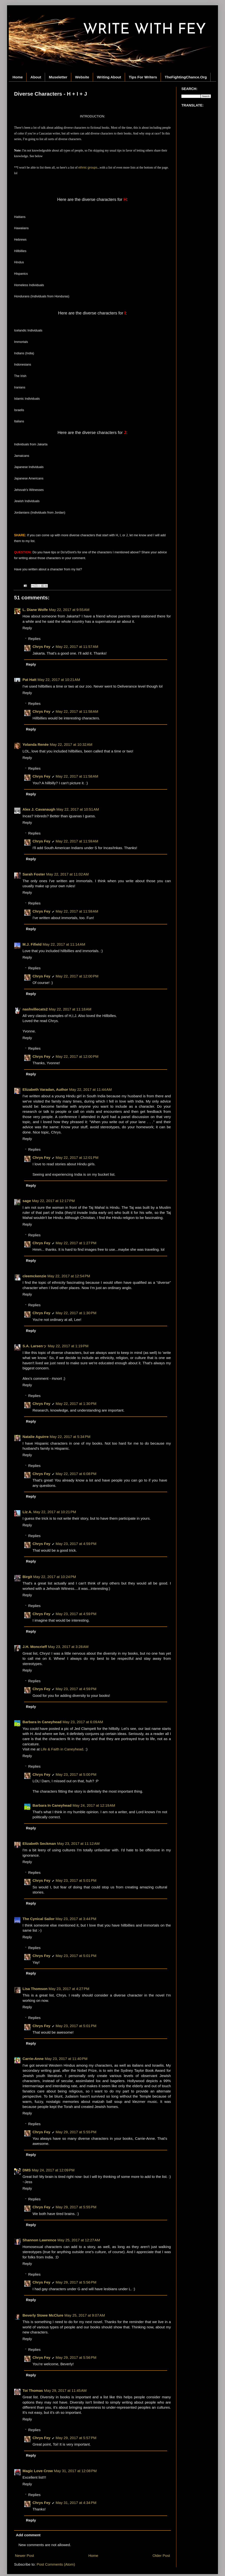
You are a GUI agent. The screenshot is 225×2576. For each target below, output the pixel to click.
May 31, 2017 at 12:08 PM (75, 2471)
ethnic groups (87, 167)
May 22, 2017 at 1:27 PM (76, 1243)
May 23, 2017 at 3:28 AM (68, 1647)
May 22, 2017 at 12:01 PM (77, 1157)
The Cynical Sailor (38, 1919)
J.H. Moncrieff (34, 1647)
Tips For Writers (143, 77)
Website (82, 77)
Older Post (161, 2556)
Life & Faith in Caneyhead (62, 1749)
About (35, 77)
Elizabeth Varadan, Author (45, 1089)
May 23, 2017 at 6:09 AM (83, 1722)
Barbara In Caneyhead (42, 1722)
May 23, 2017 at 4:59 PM (76, 1544)
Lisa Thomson (34, 1989)
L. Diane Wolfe (35, 610)
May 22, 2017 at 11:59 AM (77, 841)
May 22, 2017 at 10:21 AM (58, 680)
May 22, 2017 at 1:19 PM (68, 1346)
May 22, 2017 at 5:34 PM (70, 1437)
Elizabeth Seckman (39, 1843)
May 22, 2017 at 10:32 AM (71, 744)
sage (26, 1201)
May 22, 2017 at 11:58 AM (77, 711)
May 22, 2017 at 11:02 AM (67, 874)
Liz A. (27, 1512)
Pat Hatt (29, 680)
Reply (27, 628)
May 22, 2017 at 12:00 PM (77, 976)
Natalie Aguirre (35, 1437)
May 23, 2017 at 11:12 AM (78, 1843)
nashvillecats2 (35, 1009)
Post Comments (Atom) (56, 2564)
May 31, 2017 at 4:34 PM (76, 2503)
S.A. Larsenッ (34, 1346)
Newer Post (24, 2556)
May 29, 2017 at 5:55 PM (76, 2132)
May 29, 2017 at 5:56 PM (76, 2282)
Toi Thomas (32, 2390)
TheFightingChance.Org (186, 77)
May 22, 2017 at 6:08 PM (76, 1474)
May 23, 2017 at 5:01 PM (76, 1880)
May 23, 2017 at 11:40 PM (66, 2059)
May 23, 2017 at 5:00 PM (76, 1774)
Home (17, 77)
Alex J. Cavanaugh (38, 809)
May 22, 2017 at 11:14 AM (64, 944)
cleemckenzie (34, 1276)
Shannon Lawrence (39, 2240)
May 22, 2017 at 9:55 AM (69, 610)
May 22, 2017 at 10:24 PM (54, 1577)
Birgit (27, 1577)
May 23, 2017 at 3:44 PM (76, 1919)
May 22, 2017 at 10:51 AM (77, 809)
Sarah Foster (33, 874)
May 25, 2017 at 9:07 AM (84, 2315)
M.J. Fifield (32, 944)
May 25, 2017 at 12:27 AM (78, 2240)
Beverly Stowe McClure (42, 2315)
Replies (34, 639)
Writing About (109, 77)
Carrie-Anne (33, 2059)
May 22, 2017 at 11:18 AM (70, 1009)
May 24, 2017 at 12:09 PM (53, 2170)
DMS (26, 2170)
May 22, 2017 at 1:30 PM (76, 1313)
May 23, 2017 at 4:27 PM (69, 1989)
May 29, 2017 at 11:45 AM (65, 2390)
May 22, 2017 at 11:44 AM (90, 1089)
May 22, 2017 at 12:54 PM (68, 1276)
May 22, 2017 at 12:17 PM (53, 1201)
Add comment (28, 2535)
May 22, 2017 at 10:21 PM (54, 1512)
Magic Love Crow (37, 2471)
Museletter (58, 77)
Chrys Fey (41, 647)
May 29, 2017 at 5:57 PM (76, 2438)
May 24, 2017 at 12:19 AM (94, 1805)
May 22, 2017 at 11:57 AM (77, 647)
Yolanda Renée (35, 744)
